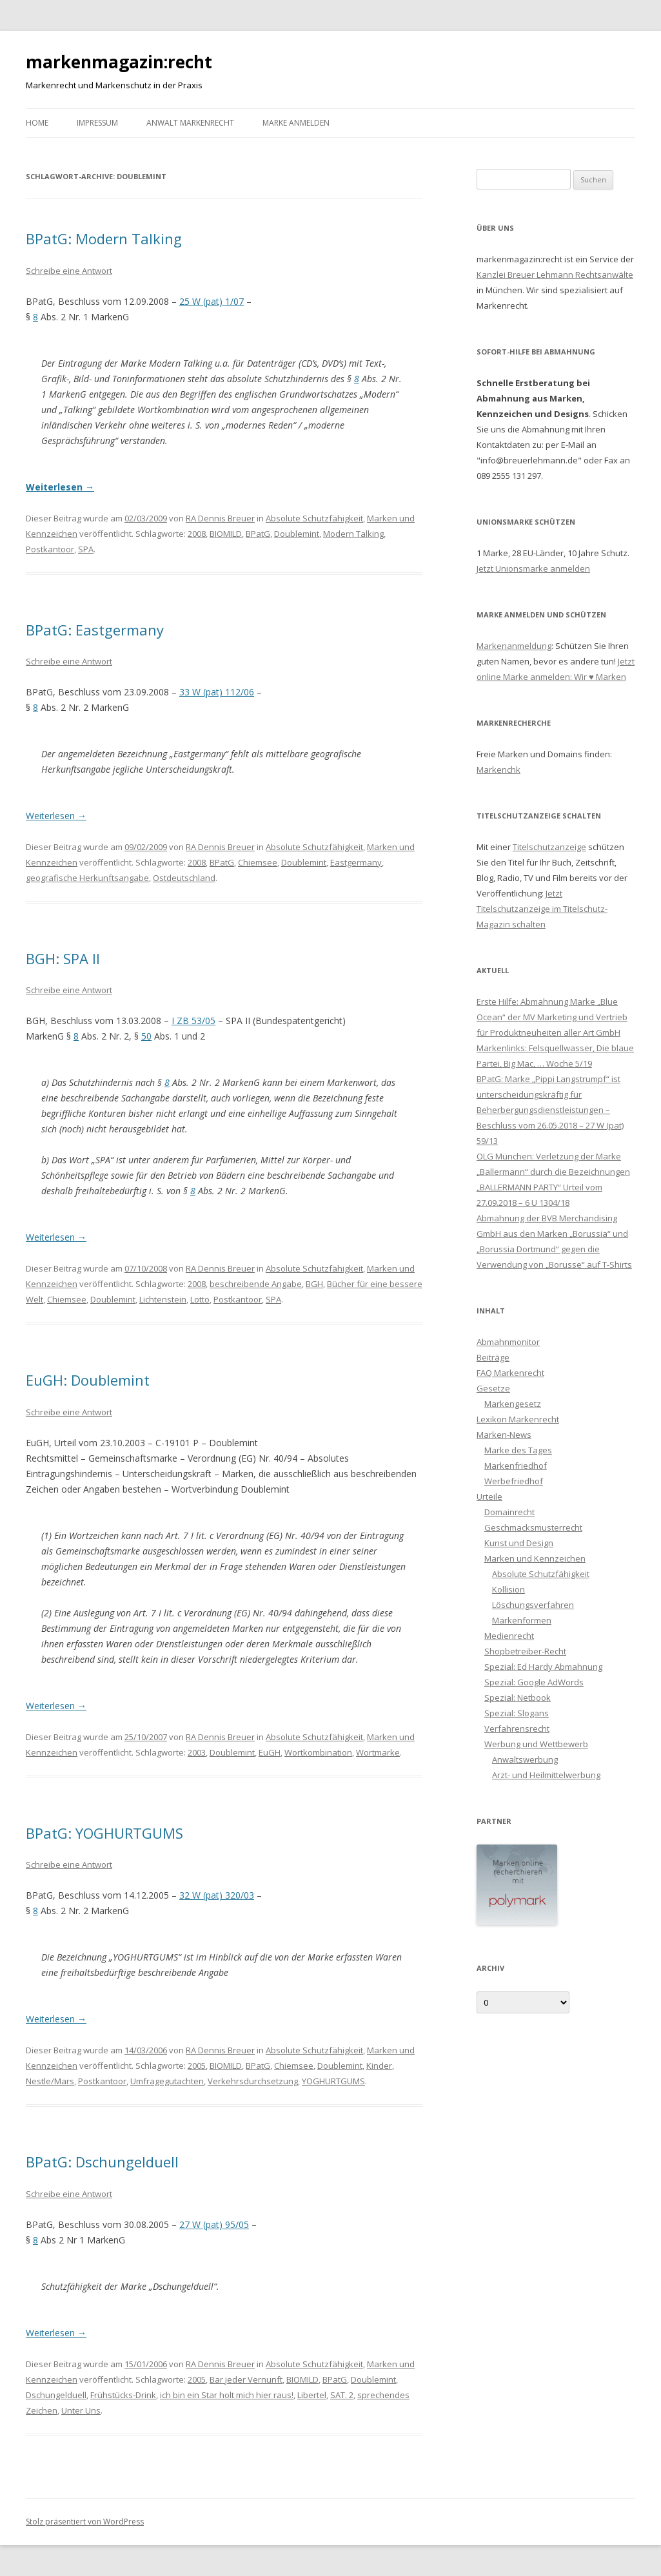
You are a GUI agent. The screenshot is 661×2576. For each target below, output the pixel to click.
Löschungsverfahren (533, 1605)
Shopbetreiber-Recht (525, 1651)
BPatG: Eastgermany (95, 629)
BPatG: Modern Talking (104, 238)
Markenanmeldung (514, 646)
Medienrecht (509, 1635)
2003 (197, 1752)
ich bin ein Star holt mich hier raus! (226, 2395)
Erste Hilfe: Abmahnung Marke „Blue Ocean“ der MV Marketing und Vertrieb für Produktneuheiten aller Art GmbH (552, 1017)
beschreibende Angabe (256, 1284)
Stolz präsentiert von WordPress (85, 2521)
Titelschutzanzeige (549, 847)
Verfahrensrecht (516, 1728)
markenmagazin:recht (119, 61)
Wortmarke (378, 1752)
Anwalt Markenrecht (190, 122)
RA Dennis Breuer (220, 518)
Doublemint (296, 533)
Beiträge (493, 1357)
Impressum (97, 122)
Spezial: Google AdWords (534, 1682)
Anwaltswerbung (525, 1759)
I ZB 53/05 (193, 1020)
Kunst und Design (518, 1543)
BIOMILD (226, 533)
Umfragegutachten (167, 2081)
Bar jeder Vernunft (246, 2379)
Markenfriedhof (515, 1465)
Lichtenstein (162, 1299)
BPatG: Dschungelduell (102, 2161)
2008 (197, 533)
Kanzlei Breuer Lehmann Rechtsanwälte (555, 274)
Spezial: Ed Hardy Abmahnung (543, 1666)
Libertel (311, 2395)
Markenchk (498, 769)
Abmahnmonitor (508, 1342)
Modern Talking (353, 533)
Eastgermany (356, 862)
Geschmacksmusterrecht (533, 1527)
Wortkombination (318, 1752)
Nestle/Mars (50, 2081)
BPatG (258, 533)
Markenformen (521, 1620)
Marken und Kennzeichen (535, 1558)
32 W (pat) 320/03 (216, 1895)
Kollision (508, 1589)
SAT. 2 (341, 2395)
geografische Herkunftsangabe (87, 878)
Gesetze (493, 1388)
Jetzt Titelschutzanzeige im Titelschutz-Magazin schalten (542, 908)
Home (37, 122)
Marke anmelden (296, 122)
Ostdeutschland (184, 878)
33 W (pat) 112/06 (216, 692)
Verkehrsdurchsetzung (253, 2081)
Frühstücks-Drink (123, 2395)
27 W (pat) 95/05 (214, 2224)
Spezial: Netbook (517, 1697)
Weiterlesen (60, 487)
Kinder (379, 2065)
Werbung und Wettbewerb (536, 1744)
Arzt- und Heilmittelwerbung (546, 1775)
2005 (197, 2065)
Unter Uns (81, 2410)
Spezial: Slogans (516, 1713)
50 (146, 1036)
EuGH (270, 1752)
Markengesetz (512, 1403)
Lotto (200, 1299)
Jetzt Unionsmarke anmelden (533, 568)
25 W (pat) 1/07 (211, 301)
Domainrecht (509, 1512)
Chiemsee (257, 862)
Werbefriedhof (513, 1481)
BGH (314, 1284)
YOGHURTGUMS (333, 2081)
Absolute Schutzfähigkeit (314, 518)
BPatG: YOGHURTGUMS (104, 1833)
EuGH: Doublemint (88, 1380)
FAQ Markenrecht (510, 1373)
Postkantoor (50, 549)
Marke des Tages (518, 1450)
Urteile (489, 1496)
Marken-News (504, 1434)
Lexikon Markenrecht (518, 1419)
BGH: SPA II (63, 958)
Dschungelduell (56, 2395)
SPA (86, 549)
